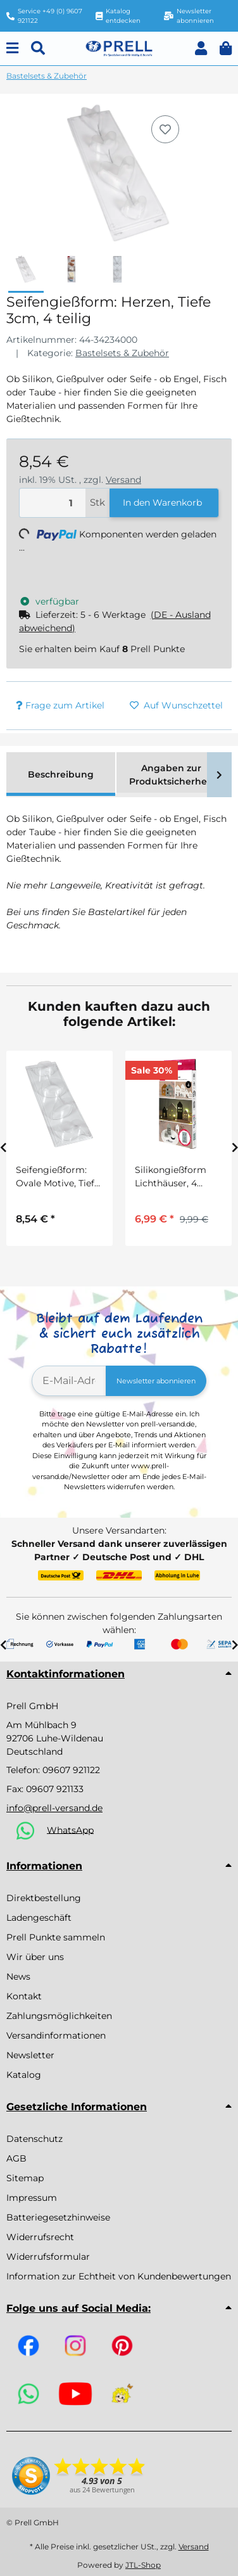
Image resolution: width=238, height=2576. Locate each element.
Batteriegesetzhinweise (58, 2217)
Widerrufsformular (48, 2256)
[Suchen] (38, 48)
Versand (123, 479)
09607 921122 (71, 1770)
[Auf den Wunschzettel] (165, 129)
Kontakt (24, 1996)
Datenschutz (34, 2138)
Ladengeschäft (39, 1917)
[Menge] (52, 503)
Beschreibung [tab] (61, 774)
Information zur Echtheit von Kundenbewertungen (118, 2276)
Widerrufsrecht (40, 2237)
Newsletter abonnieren (156, 1380)
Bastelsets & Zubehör (122, 353)
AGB (16, 2158)
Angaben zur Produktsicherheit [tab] (171, 774)
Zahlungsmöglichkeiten (59, 2016)
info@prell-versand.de (54, 1808)
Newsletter (30, 2055)
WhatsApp (70, 1829)
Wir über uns (35, 1957)
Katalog (23, 2074)
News (18, 1976)
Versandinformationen (56, 2035)
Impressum (31, 2197)
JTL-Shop (143, 2565)
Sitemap (25, 2178)
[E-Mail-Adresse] (69, 1381)
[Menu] (12, 48)
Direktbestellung (43, 1898)
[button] (201, 48)
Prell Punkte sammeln (55, 1937)
